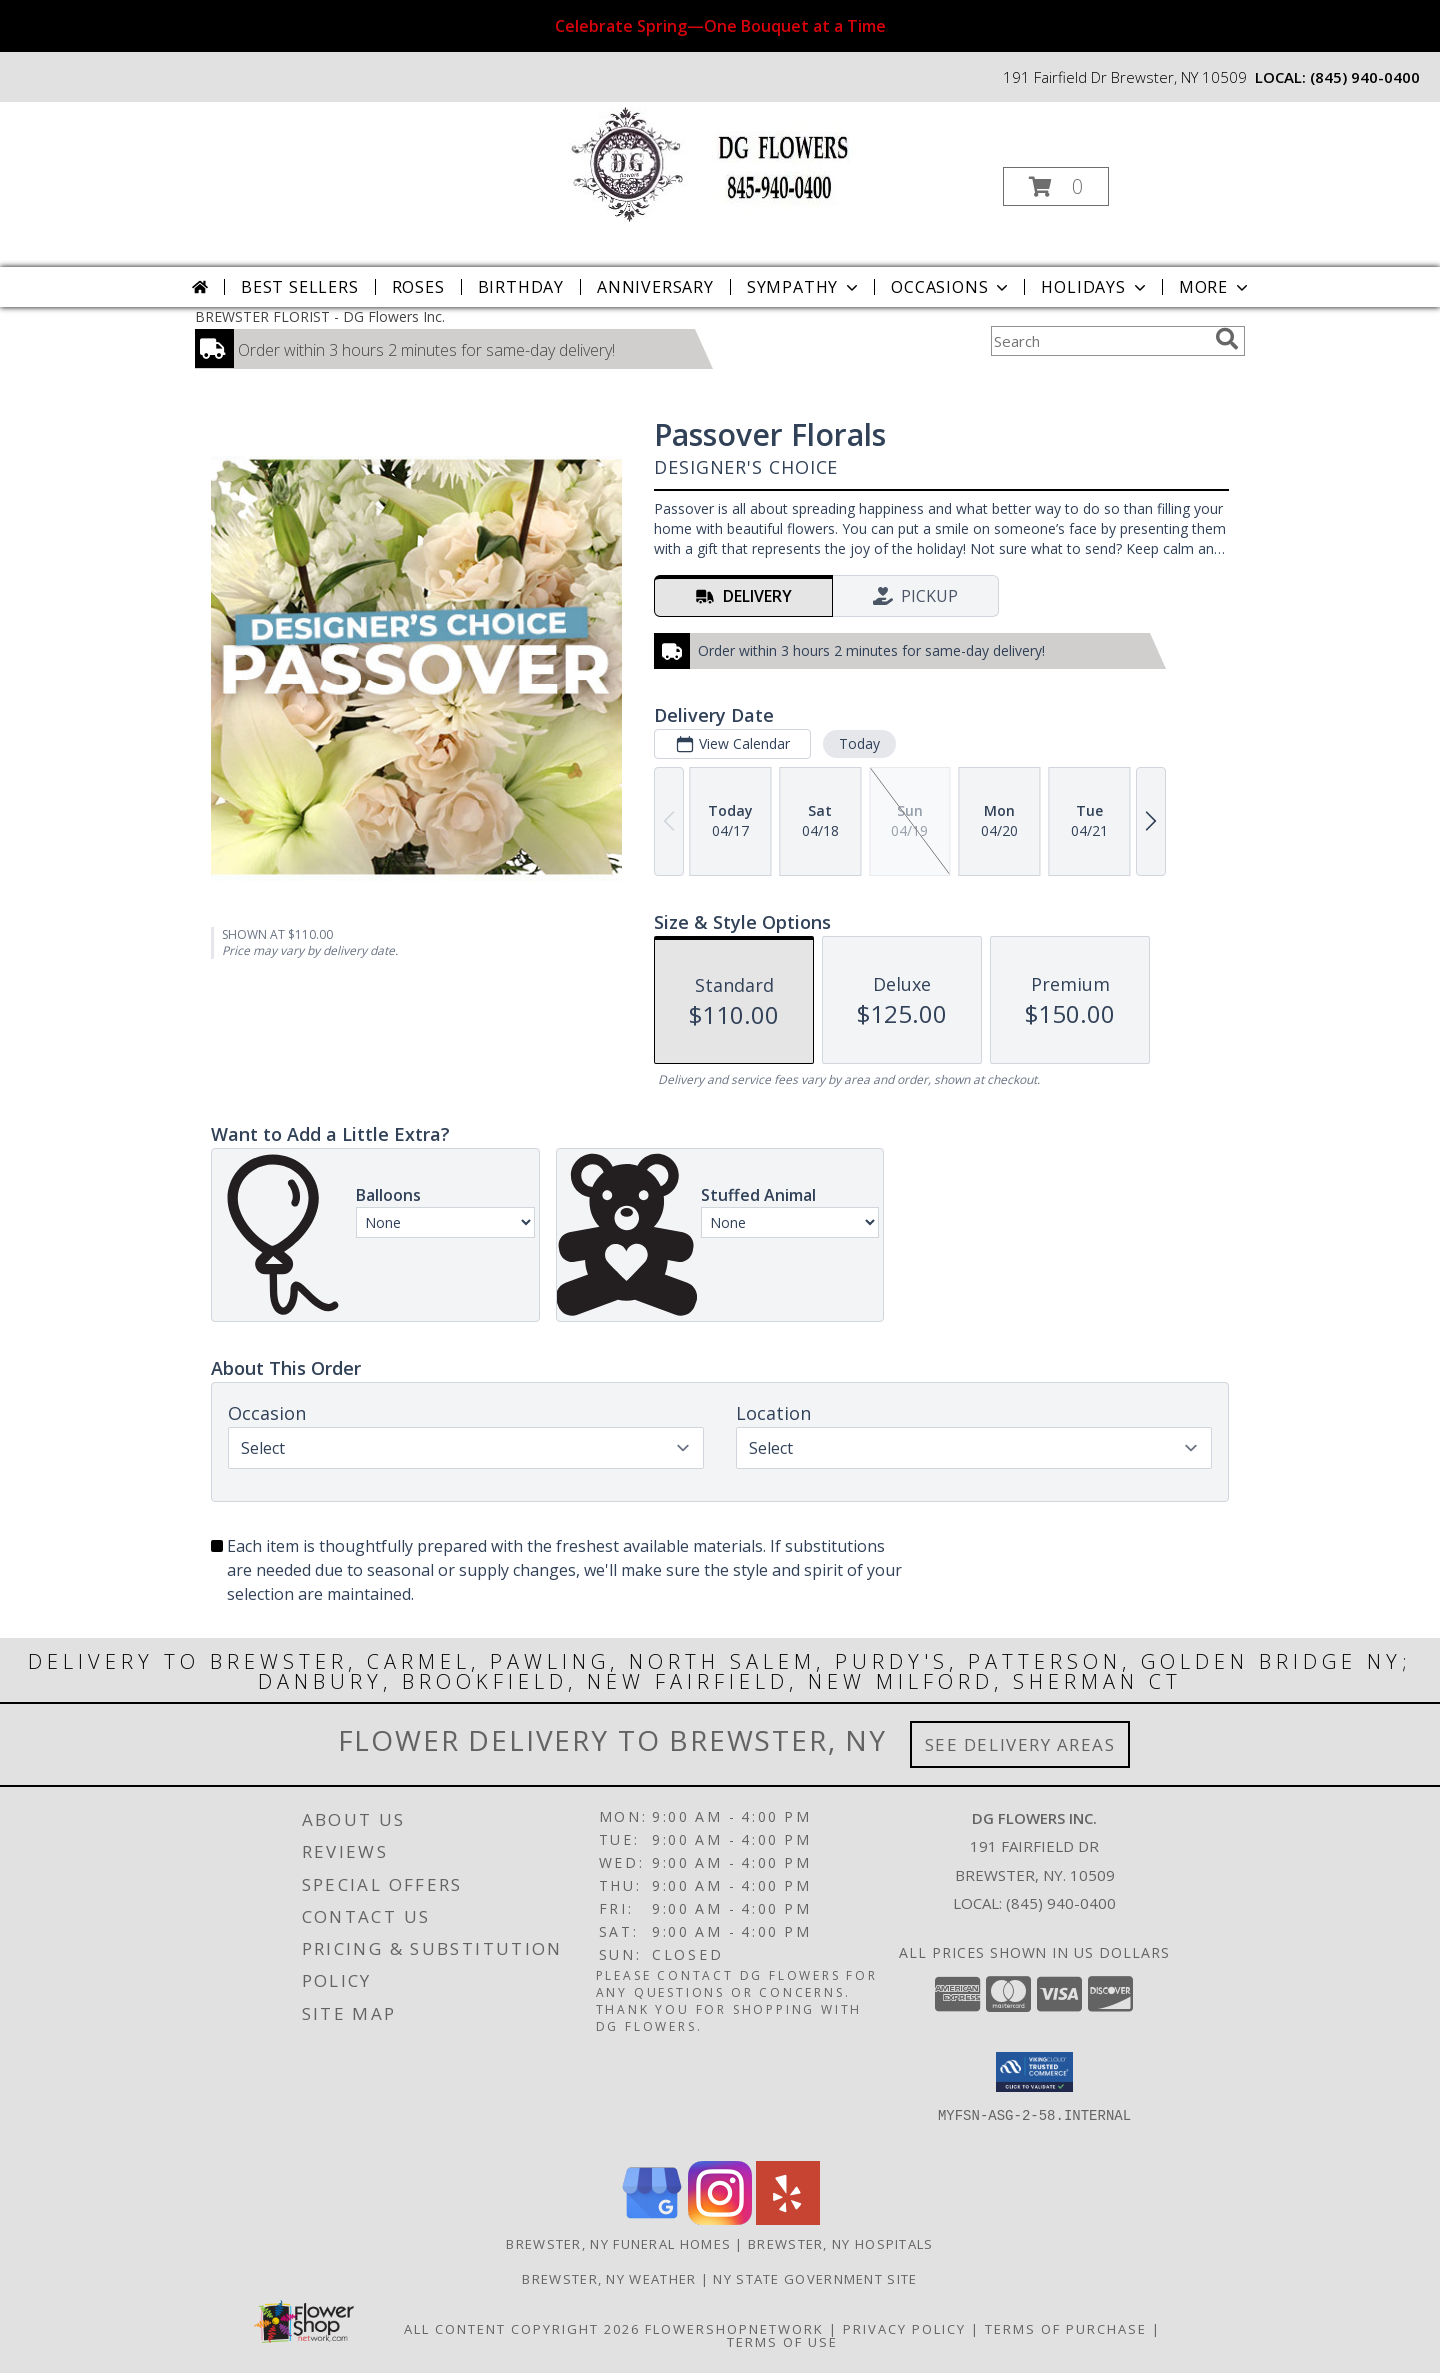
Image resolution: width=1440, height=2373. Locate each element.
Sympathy (804, 287)
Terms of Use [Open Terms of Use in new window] (782, 2342)
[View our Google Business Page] (652, 2219)
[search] (1227, 339)
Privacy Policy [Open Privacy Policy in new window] (904, 2329)
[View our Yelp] (788, 2219)
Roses (418, 287)
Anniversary (655, 287)
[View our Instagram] (720, 2219)
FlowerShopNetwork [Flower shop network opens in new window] (734, 2329)
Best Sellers (300, 287)
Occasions (951, 287)
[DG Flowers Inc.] (718, 162)
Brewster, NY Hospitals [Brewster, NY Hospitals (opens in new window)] (841, 2244)
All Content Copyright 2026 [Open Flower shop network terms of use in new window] (522, 2329)
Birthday (521, 287)
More (1215, 287)
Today (859, 743)
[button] (1056, 186)
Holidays (1095, 287)
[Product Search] (1099, 341)
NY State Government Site (815, 2279)
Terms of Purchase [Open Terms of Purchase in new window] (1066, 2329)
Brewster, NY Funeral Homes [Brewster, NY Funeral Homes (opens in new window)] (618, 2244)
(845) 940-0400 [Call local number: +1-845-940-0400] (1365, 77)
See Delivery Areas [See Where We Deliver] (1020, 1744)
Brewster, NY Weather (609, 2279)
